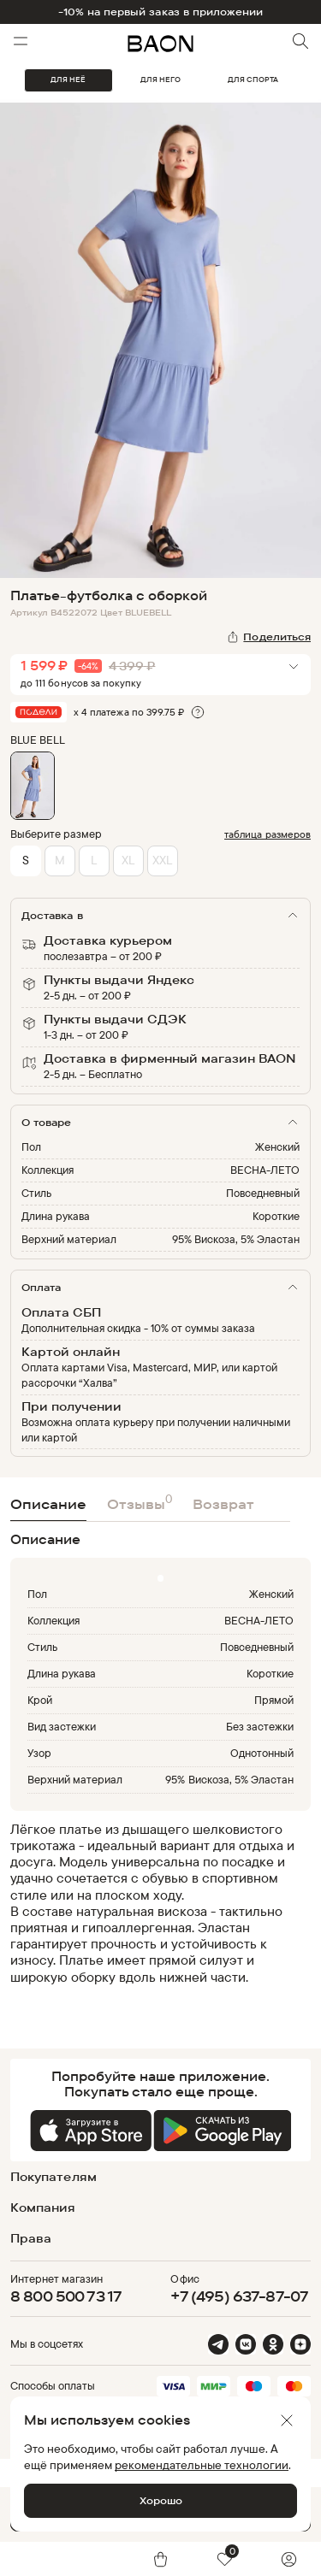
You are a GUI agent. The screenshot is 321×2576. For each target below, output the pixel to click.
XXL (162, 859)
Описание (48, 1503)
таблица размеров (267, 834)
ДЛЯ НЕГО (160, 79)
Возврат (223, 1503)
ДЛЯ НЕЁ (68, 79)
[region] (155, 1911)
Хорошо (161, 2500)
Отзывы (139, 1501)
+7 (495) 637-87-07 (239, 2296)
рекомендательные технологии (201, 2464)
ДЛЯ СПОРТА (253, 79)
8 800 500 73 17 (66, 2296)
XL (128, 859)
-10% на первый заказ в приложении (161, 12)
